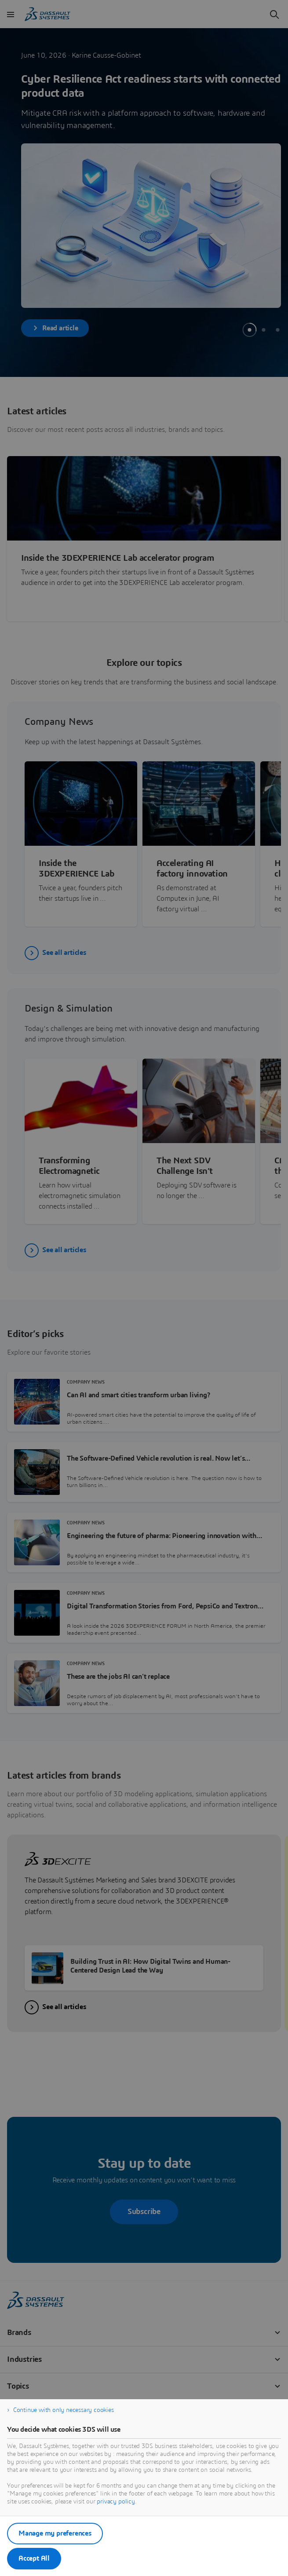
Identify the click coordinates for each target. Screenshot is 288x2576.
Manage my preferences (54, 2533)
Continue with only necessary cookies (63, 2410)
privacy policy (116, 2502)
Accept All (34, 2558)
